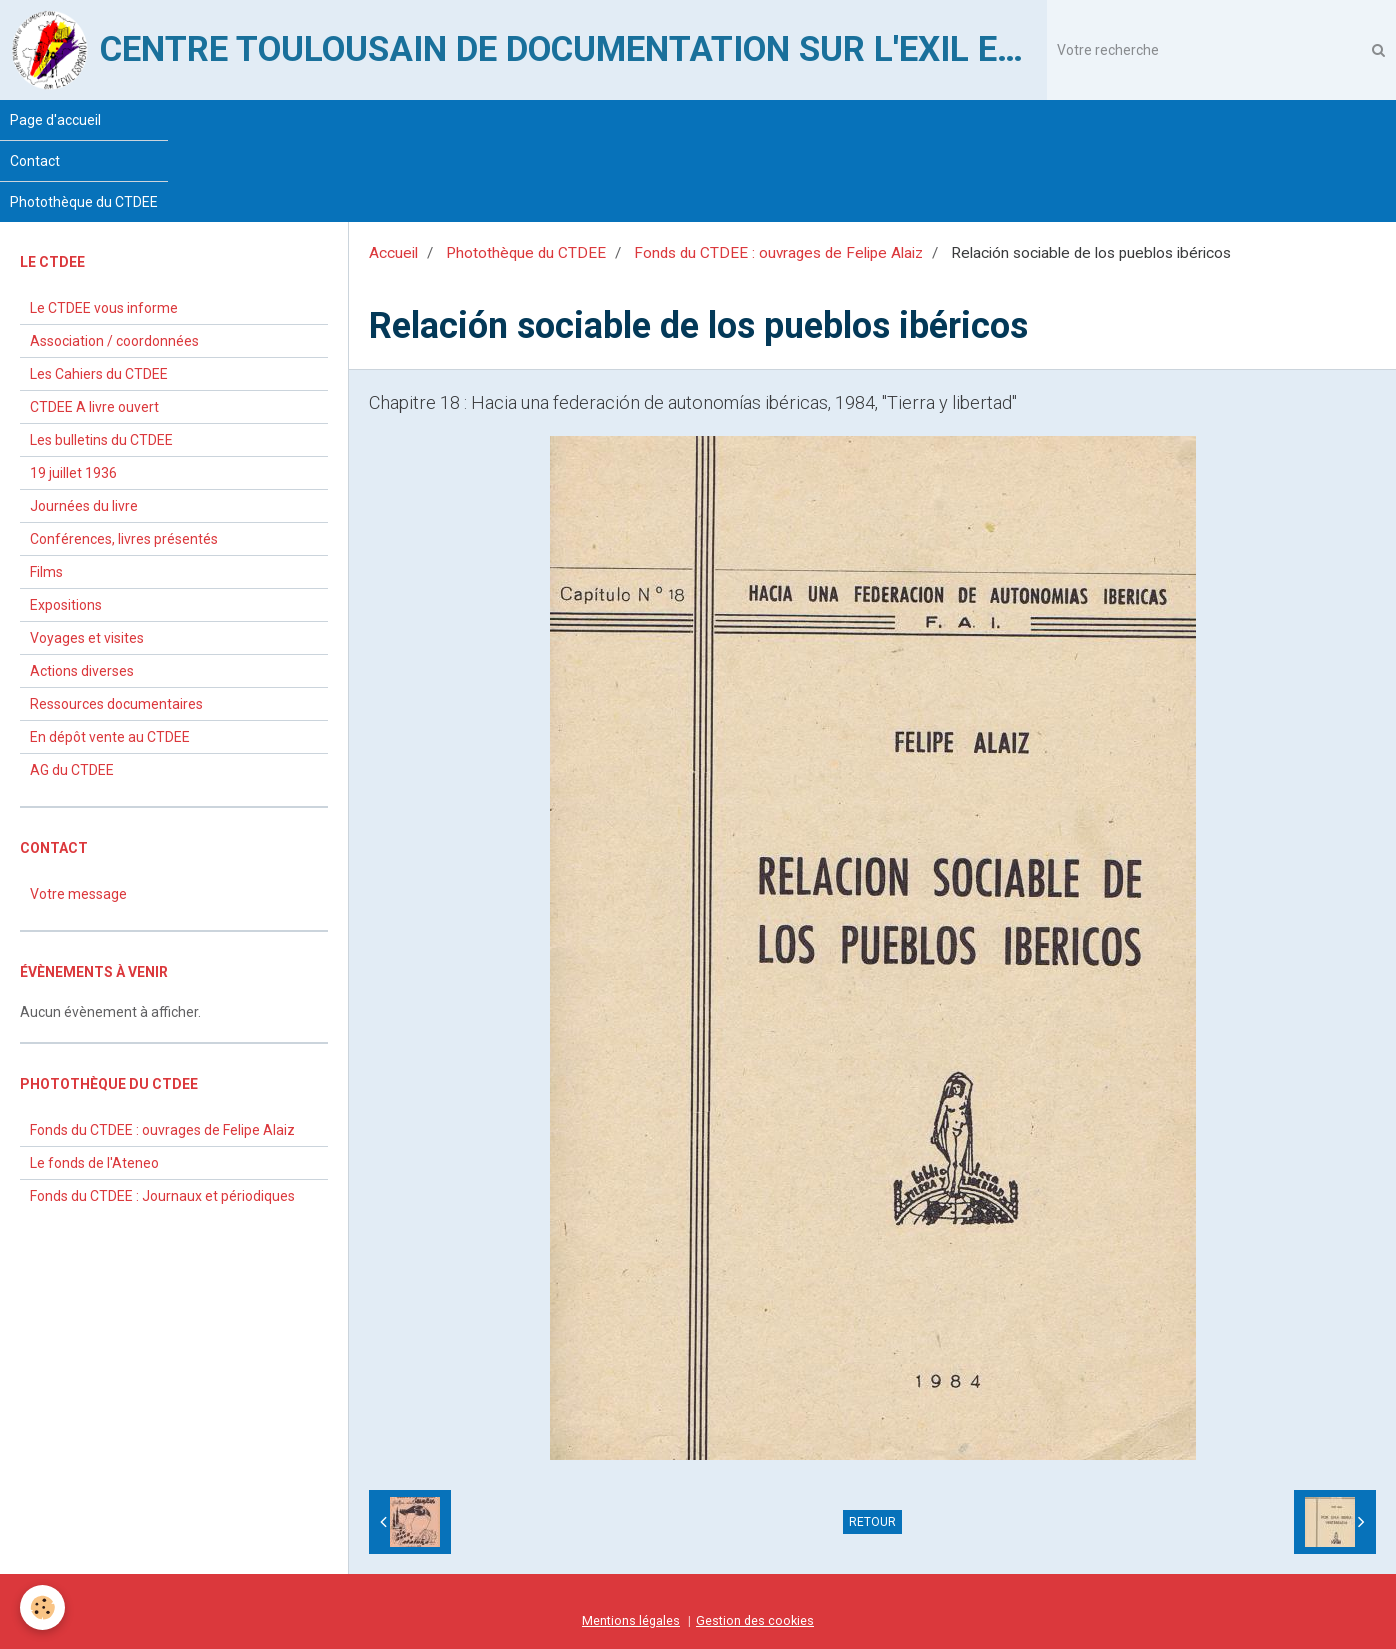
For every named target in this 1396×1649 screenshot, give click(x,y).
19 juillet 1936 (73, 473)
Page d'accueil (55, 120)
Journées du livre (84, 506)
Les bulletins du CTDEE (101, 440)
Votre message (78, 894)
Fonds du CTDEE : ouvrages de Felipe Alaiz (778, 253)
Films (46, 572)
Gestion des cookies (755, 1620)
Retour (872, 1522)
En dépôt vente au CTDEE (110, 737)
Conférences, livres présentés (124, 539)
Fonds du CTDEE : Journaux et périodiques (162, 1196)
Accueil (393, 253)
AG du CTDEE (72, 770)
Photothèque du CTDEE (84, 202)
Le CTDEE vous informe (104, 308)
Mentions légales (631, 1620)
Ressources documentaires (116, 704)
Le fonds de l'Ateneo (94, 1163)
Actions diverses (82, 671)
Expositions (66, 605)
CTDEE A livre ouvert (94, 407)
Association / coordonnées (114, 341)
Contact (35, 161)
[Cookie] (42, 1607)
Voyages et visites (87, 638)
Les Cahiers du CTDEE (99, 374)
